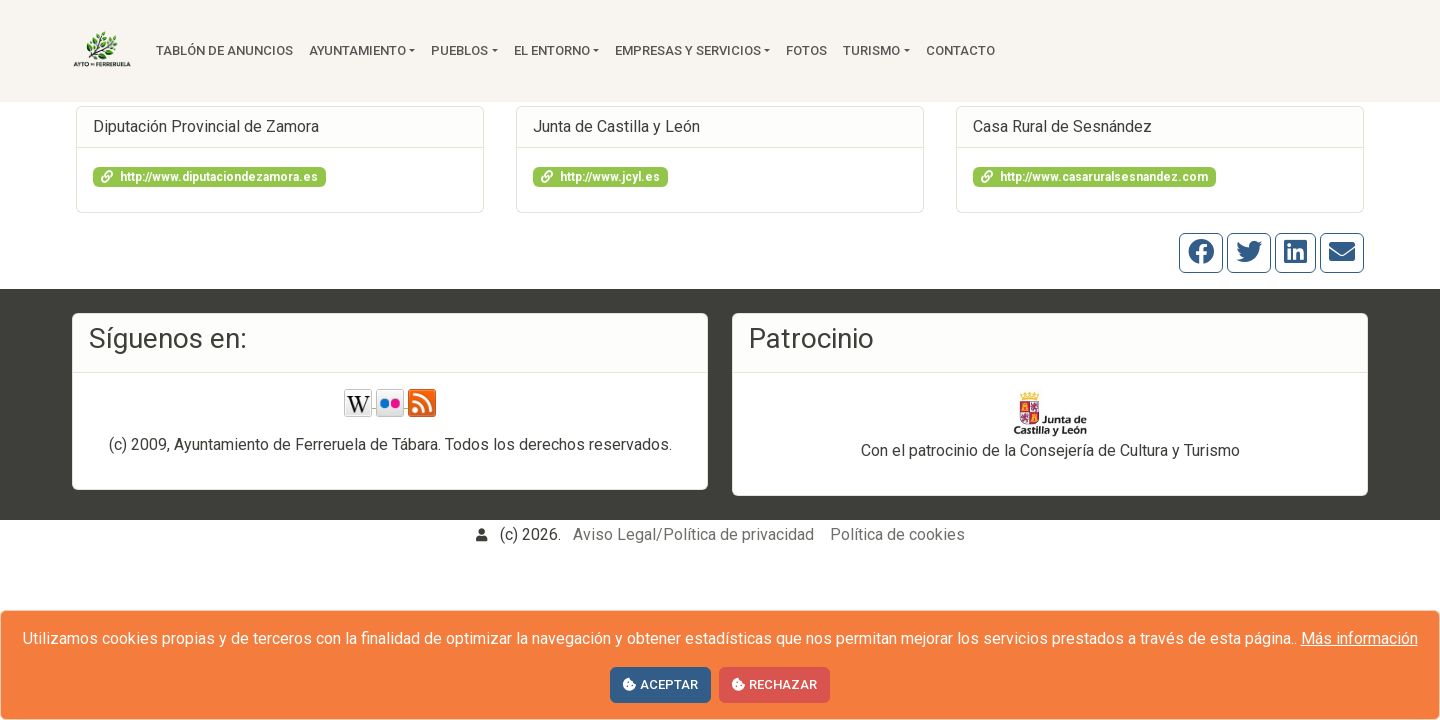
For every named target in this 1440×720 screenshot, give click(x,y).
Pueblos (459, 50)
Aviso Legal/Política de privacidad (693, 534)
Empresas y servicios (688, 50)
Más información (1359, 638)
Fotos (806, 50)
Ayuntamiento (357, 50)
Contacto (960, 50)
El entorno (552, 50)
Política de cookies (897, 534)
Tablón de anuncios (224, 50)
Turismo (871, 50)
